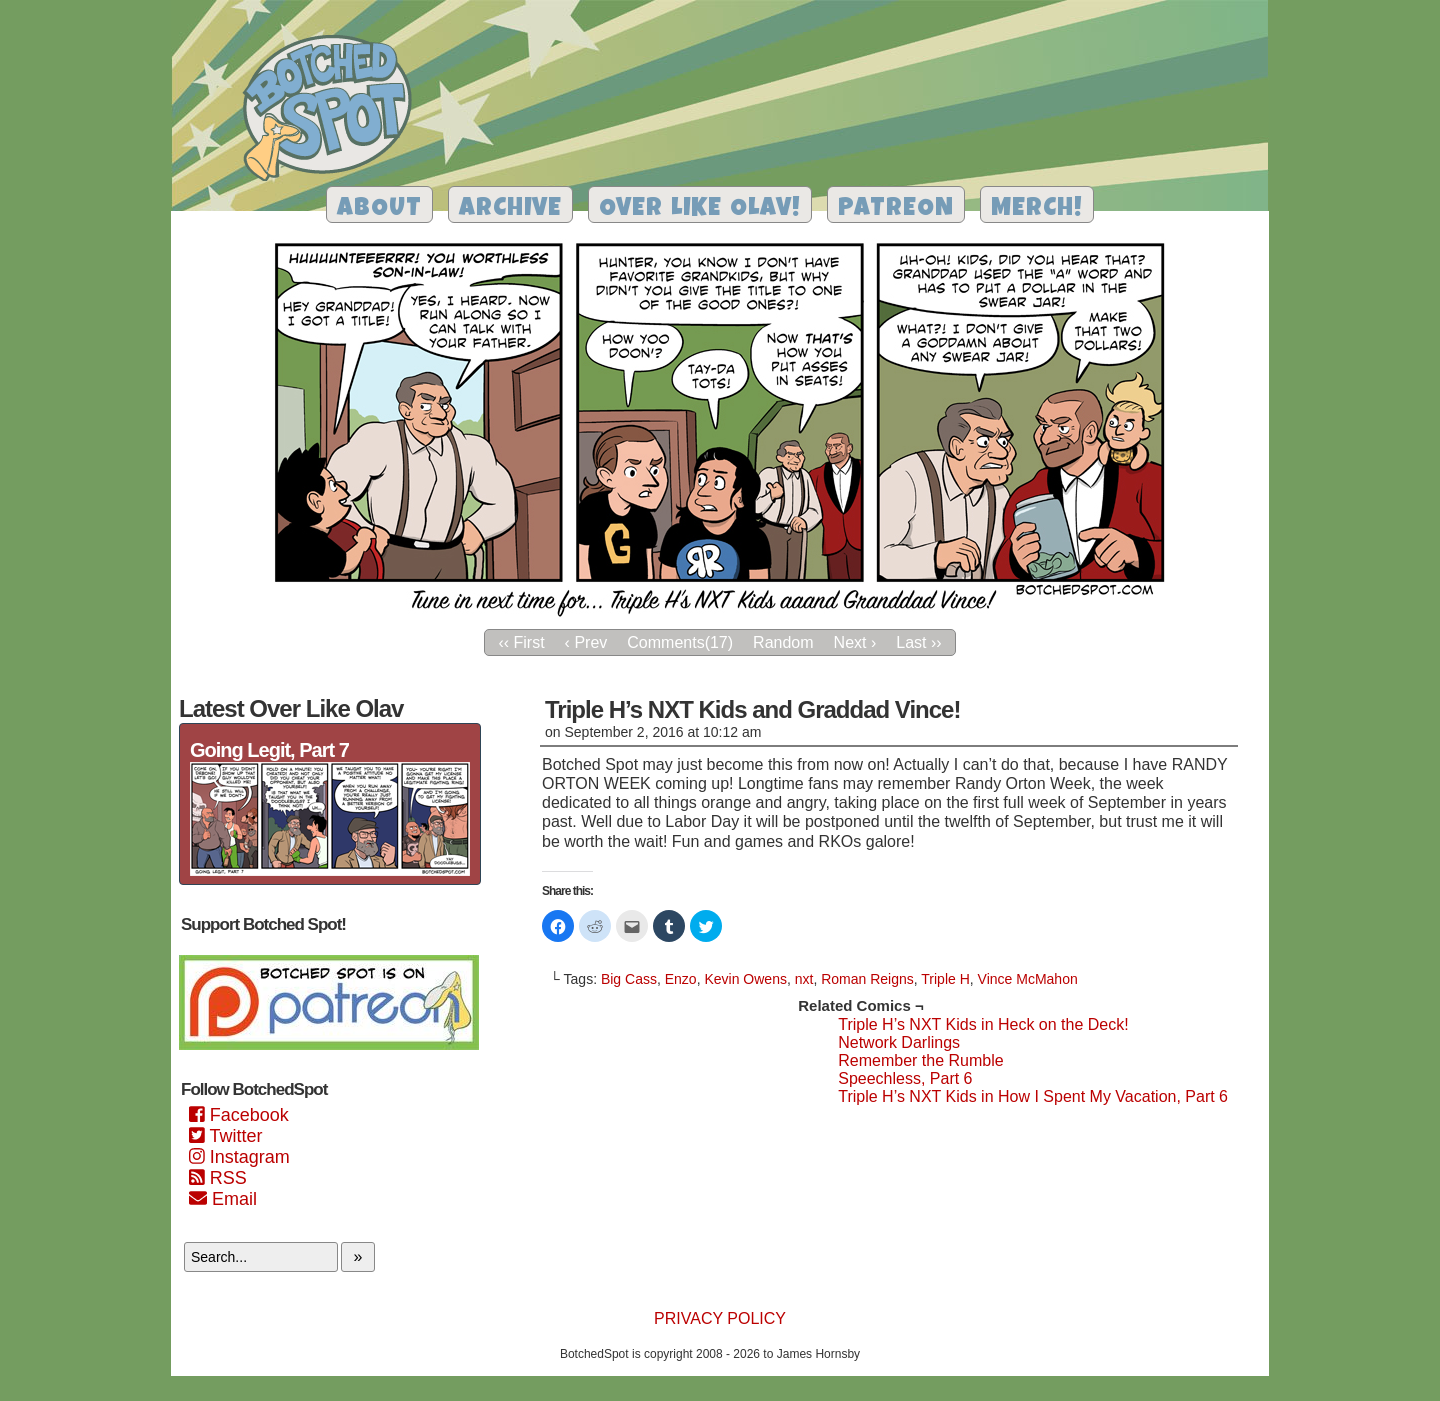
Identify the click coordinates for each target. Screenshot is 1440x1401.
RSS (218, 1178)
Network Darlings (899, 1042)
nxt (804, 979)
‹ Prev (586, 642)
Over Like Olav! (700, 209)
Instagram (239, 1157)
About (379, 209)
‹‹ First (521, 642)
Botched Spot (334, 111)
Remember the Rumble (920, 1060)
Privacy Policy (720, 1318)
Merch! (1037, 209)
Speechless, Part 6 (905, 1078)
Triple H (945, 979)
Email (223, 1199)
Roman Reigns (867, 979)
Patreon (896, 209)
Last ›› (918, 642)
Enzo (681, 979)
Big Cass (629, 979)
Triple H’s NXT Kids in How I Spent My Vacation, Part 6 (1033, 1096)
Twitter (225, 1136)
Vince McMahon (1028, 979)
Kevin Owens (745, 979)
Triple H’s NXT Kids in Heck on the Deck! (983, 1024)
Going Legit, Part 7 (269, 750)
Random (783, 642)
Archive (510, 209)
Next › (855, 642)
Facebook (239, 1115)
